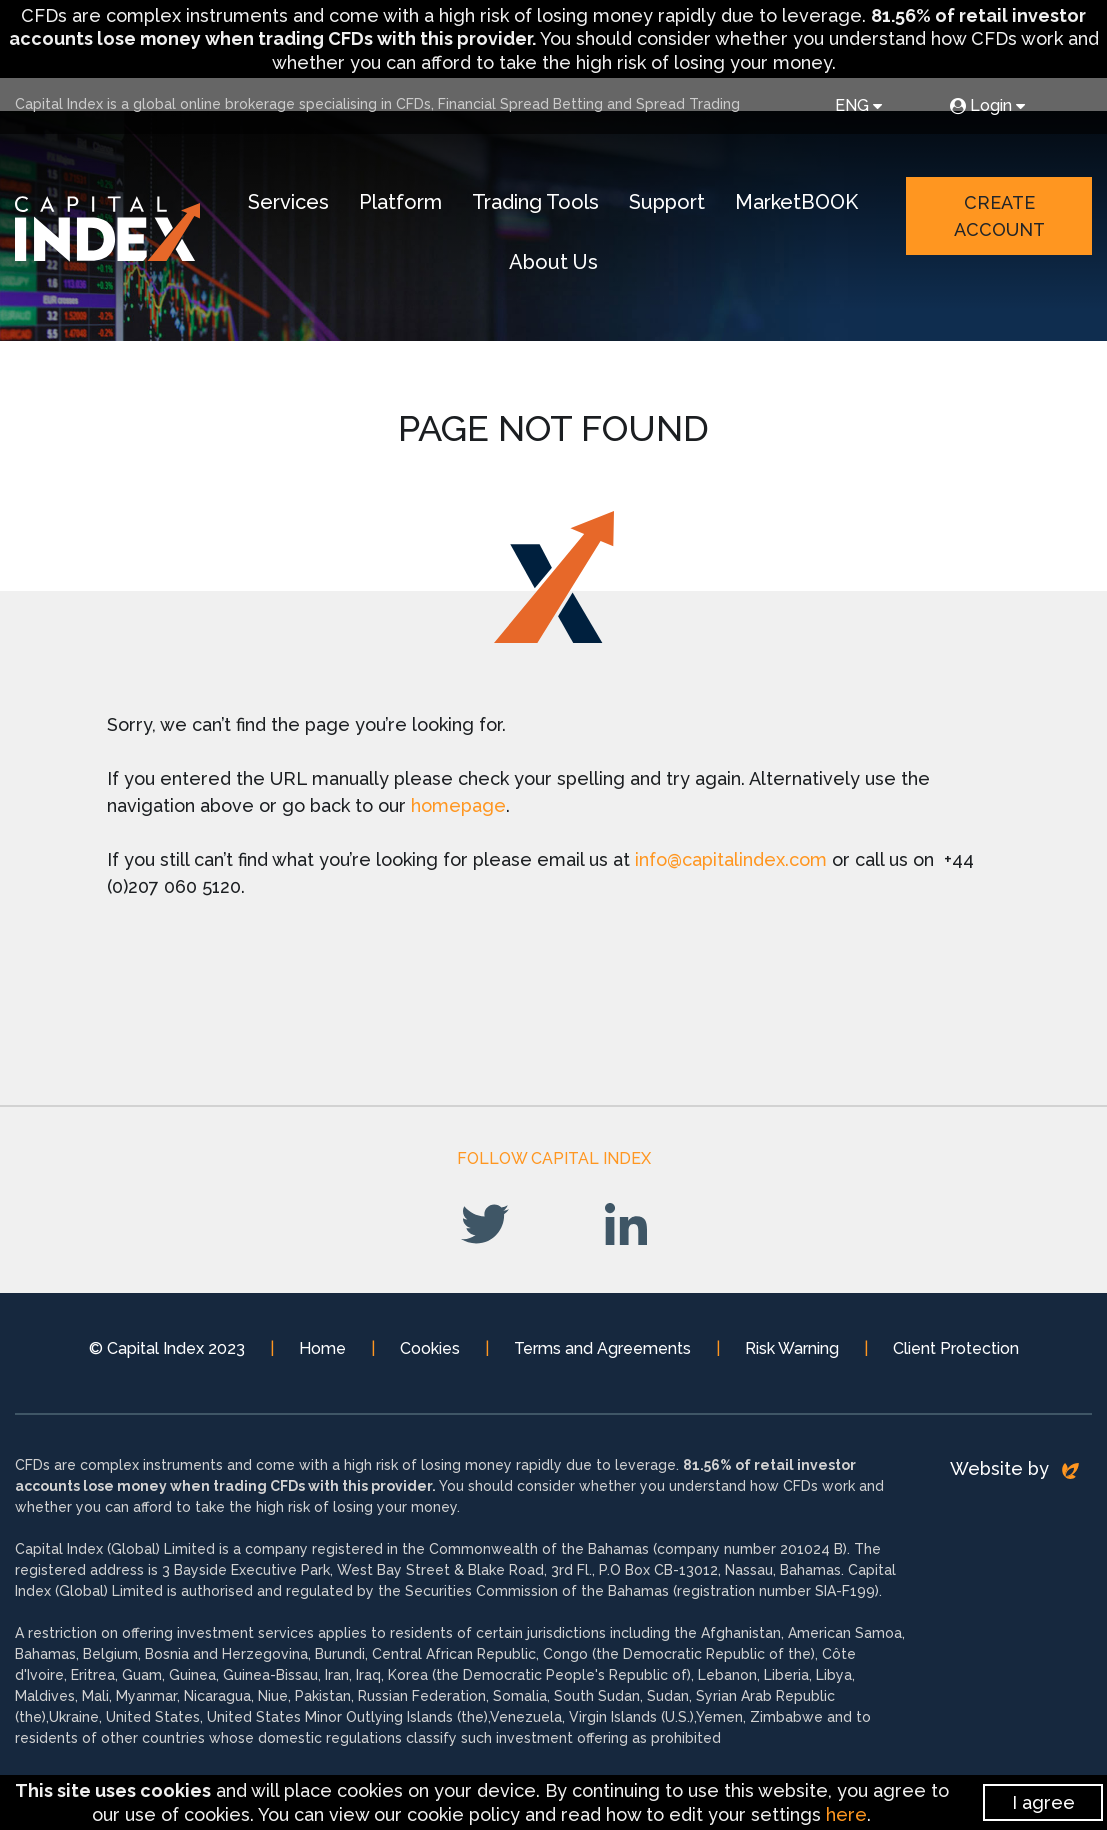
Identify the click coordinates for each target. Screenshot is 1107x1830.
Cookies (430, 1357)
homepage (458, 814)
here (846, 1814)
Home (322, 1357)
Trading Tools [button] (544, 205)
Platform (409, 205)
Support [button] (676, 205)
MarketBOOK (805, 205)
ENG (858, 105)
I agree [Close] (1043, 1802)
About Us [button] (562, 265)
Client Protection (956, 1357)
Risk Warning (792, 1357)
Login (987, 105)
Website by (1014, 1477)
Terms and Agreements (602, 1357)
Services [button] (297, 205)
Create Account (1000, 219)
